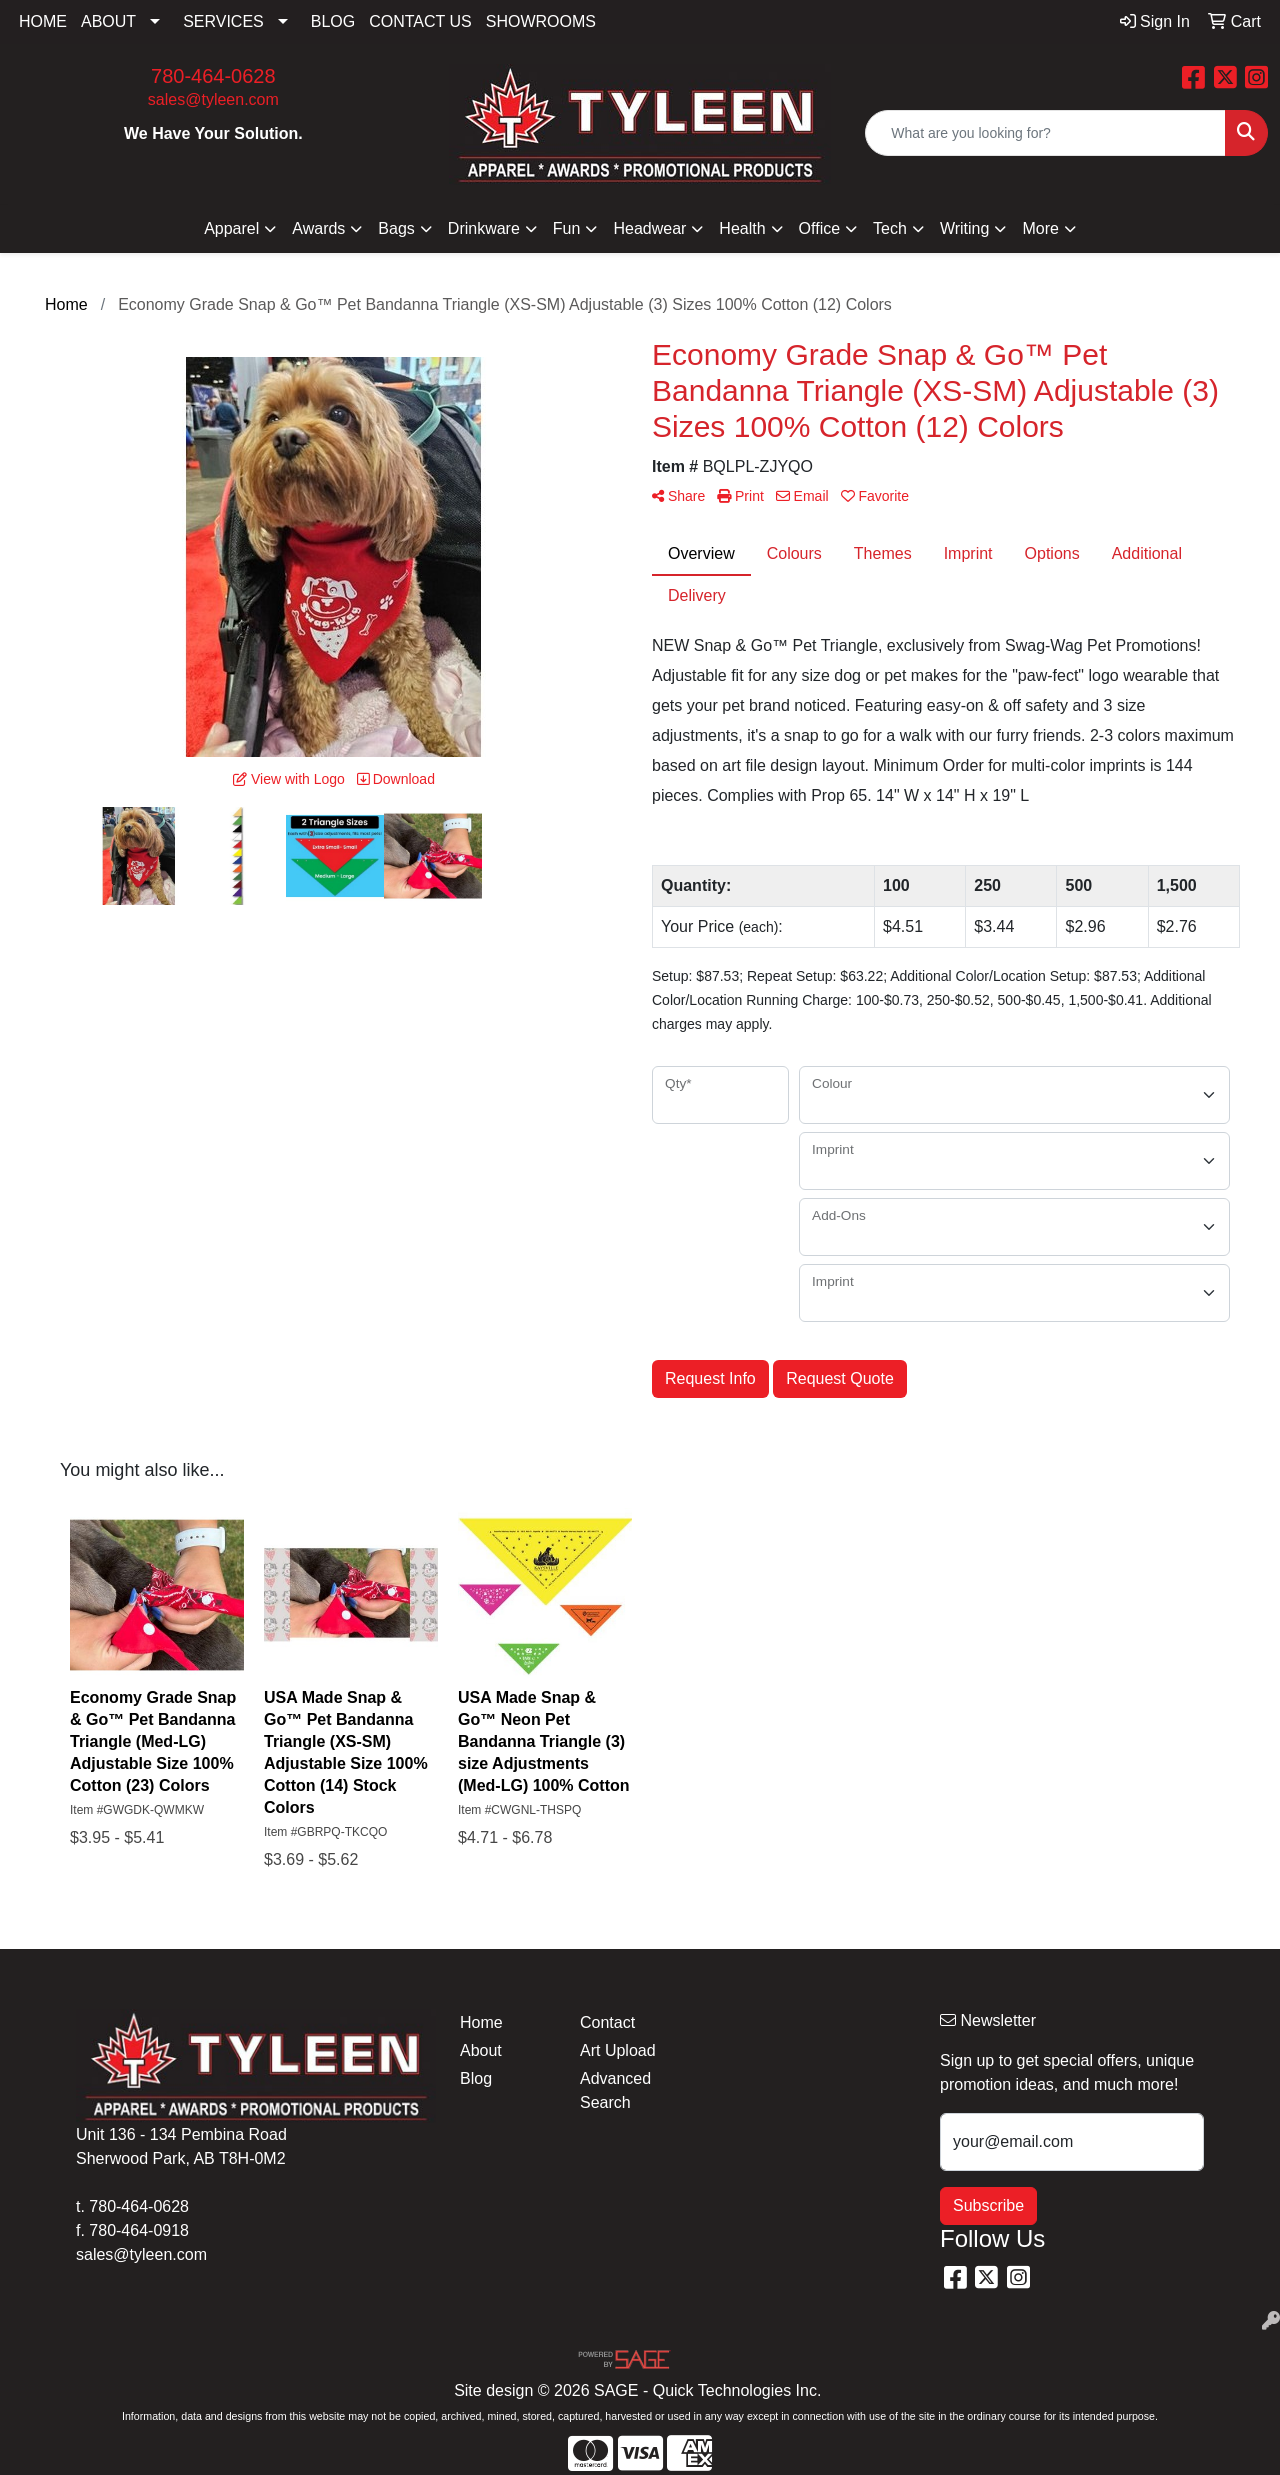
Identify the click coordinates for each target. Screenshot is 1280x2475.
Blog (476, 2078)
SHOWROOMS (541, 21)
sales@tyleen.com (213, 99)
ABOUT (108, 21)
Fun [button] (567, 228)
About (481, 2050)
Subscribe (988, 2205)
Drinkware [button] (484, 228)
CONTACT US (420, 21)
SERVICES (223, 21)
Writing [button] (965, 228)
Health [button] (742, 228)
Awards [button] (318, 228)
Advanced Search (615, 2090)
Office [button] (820, 228)
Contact (607, 2022)
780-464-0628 (213, 76)
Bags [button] (396, 228)
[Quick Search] (1045, 133)
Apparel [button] (231, 228)
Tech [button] (890, 228)
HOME (43, 21)
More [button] (1040, 228)
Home (481, 2022)
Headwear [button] (649, 228)
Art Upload (618, 2050)
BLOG (333, 21)
